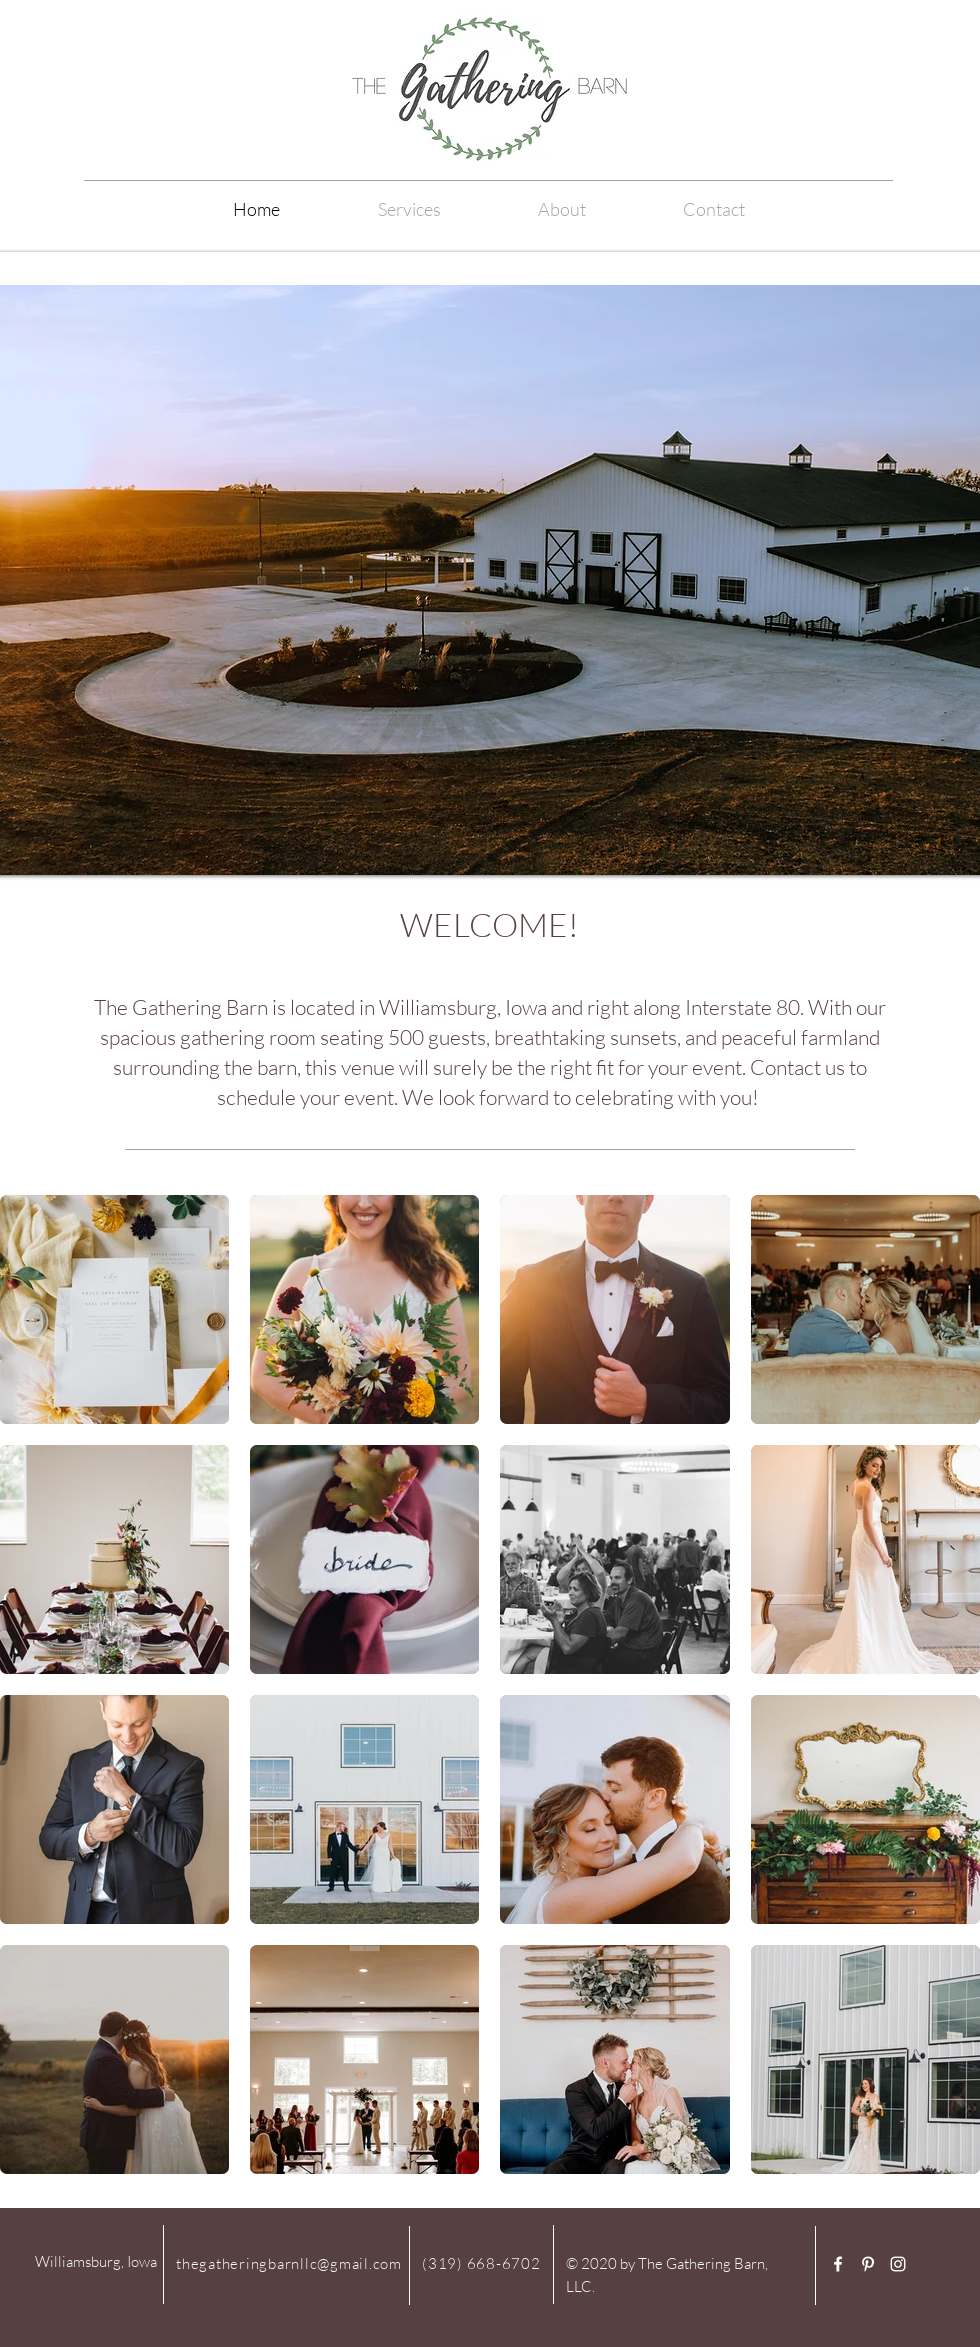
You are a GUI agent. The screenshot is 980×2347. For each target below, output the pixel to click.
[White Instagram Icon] (898, 2264)
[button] (561, 209)
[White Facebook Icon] (838, 2264)
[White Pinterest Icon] (868, 2264)
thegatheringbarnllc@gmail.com (289, 2263)
